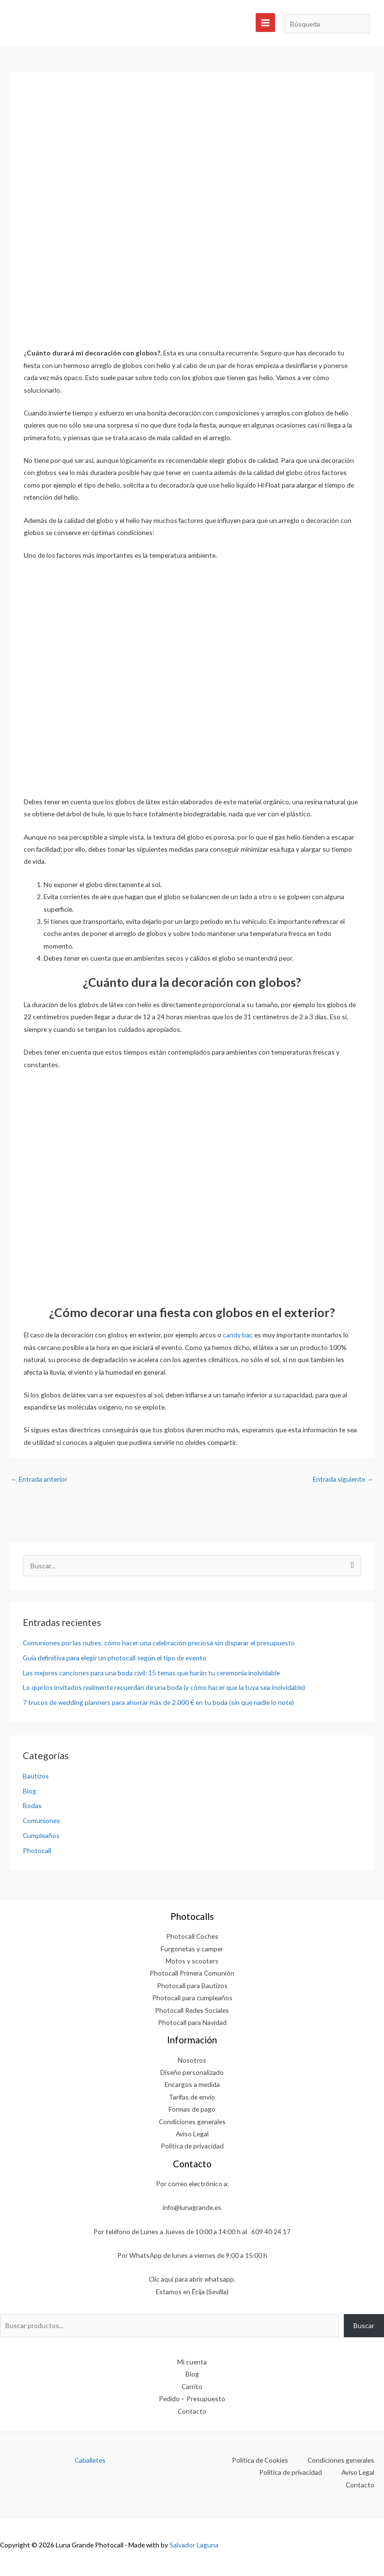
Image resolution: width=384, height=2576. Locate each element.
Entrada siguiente (343, 1479)
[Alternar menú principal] (265, 22)
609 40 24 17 (271, 2231)
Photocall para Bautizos (192, 1985)
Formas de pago (192, 2109)
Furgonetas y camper (192, 1949)
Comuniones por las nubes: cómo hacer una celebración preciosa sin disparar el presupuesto (159, 1643)
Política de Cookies (260, 2460)
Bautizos (36, 1776)
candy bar (237, 1335)
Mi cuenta (192, 2362)
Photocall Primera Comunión (192, 1973)
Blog (29, 1791)
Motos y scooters (192, 1961)
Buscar (363, 2325)
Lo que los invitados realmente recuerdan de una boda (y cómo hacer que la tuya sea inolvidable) (164, 1687)
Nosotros (192, 2060)
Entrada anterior (39, 1479)
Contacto (192, 2411)
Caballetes (90, 2460)
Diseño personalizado (192, 2072)
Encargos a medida (192, 2084)
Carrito (192, 2386)
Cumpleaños (41, 1835)
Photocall (37, 1850)
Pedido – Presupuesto (192, 2398)
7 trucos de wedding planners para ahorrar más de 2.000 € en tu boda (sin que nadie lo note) (158, 1702)
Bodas (32, 1805)
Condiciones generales (192, 2121)
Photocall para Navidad (192, 2022)
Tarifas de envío (192, 2097)
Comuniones (41, 1820)
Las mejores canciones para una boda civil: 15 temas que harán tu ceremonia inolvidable (151, 1673)
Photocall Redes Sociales (192, 2010)
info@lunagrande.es (192, 2207)
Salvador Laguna (193, 2545)
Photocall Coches (192, 1936)
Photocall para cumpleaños (192, 1997)
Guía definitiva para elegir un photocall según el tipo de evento (114, 1658)
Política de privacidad (192, 2146)
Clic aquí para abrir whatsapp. (192, 2279)
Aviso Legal (192, 2134)
